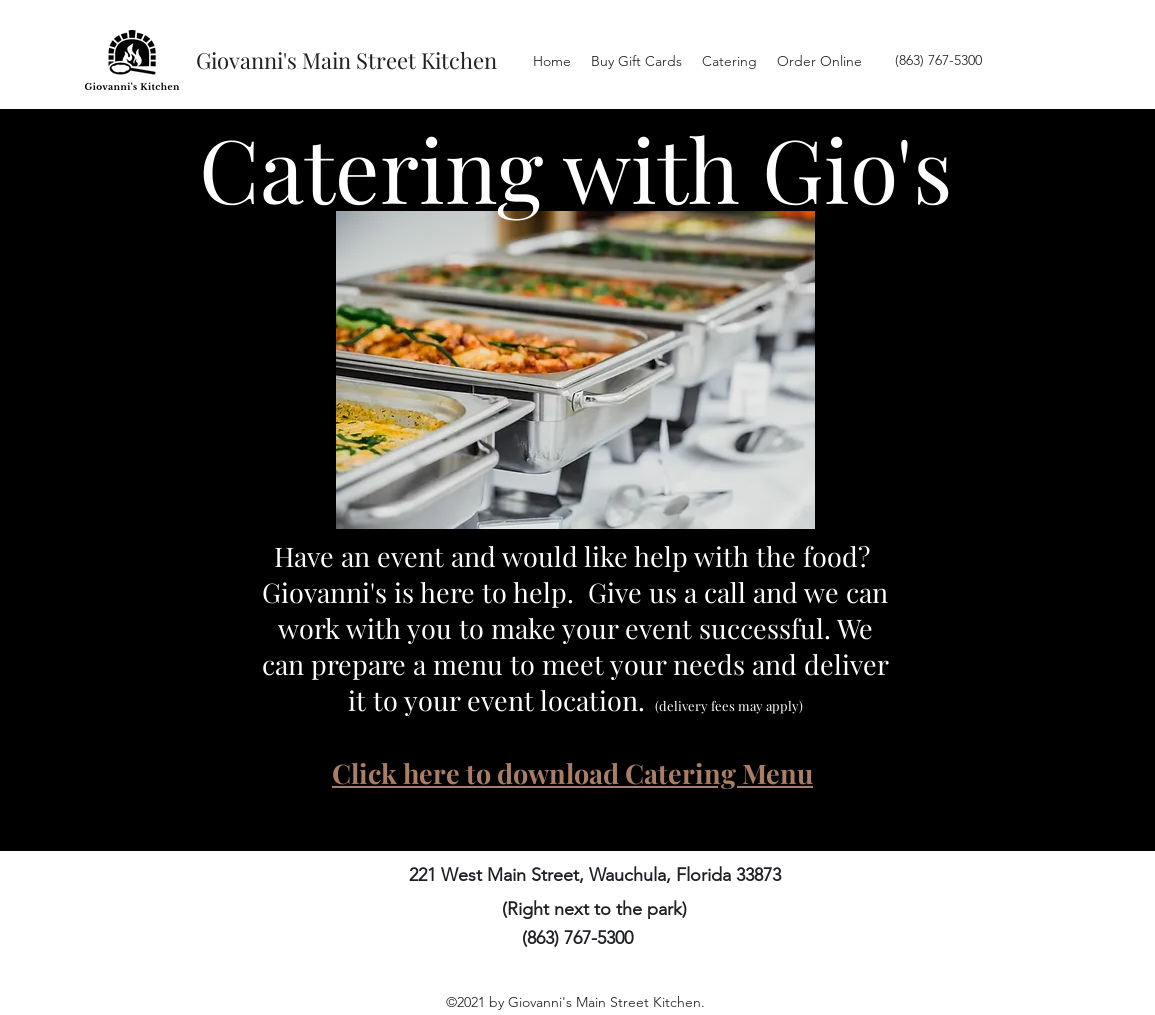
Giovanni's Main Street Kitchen (346, 60)
